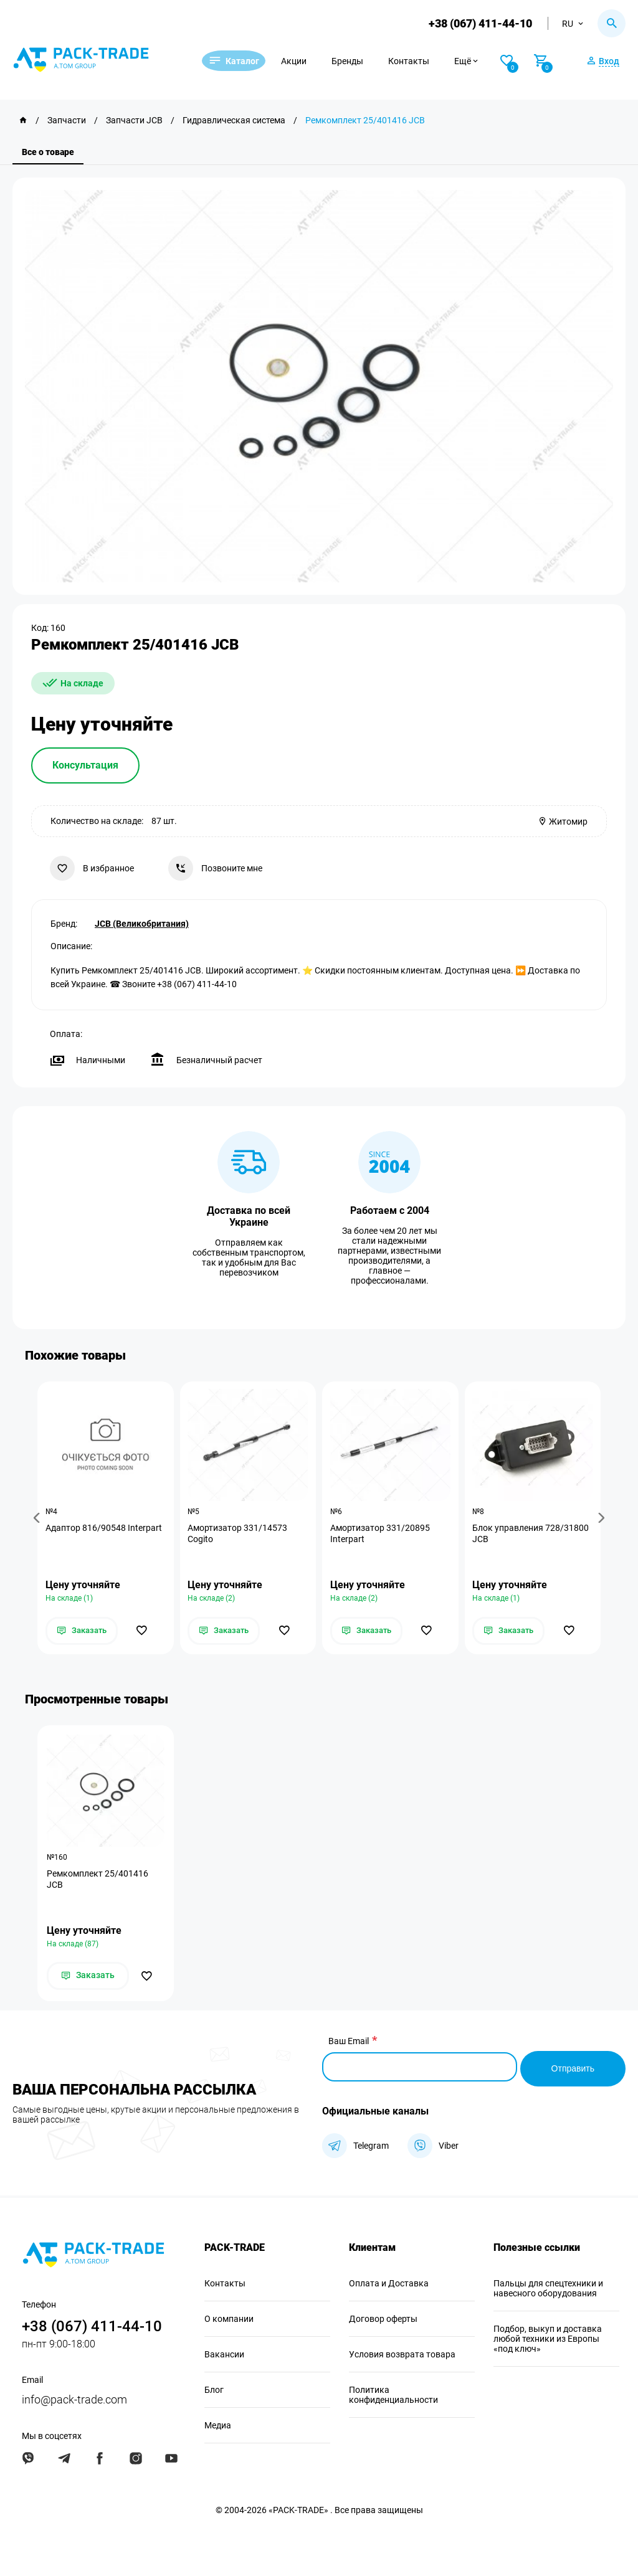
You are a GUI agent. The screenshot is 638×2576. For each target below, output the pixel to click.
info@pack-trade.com (74, 2398)
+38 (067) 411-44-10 (478, 23)
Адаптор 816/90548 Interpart (105, 1528)
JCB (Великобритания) (142, 922)
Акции (309, 61)
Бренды (363, 61)
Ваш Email (348, 2043)
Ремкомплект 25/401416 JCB (97, 1881)
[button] (38, 1518)
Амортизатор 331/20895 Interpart (381, 1534)
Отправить (572, 2067)
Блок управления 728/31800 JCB (532, 1534)
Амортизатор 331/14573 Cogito (239, 1534)
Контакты (424, 61)
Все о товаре (48, 152)
